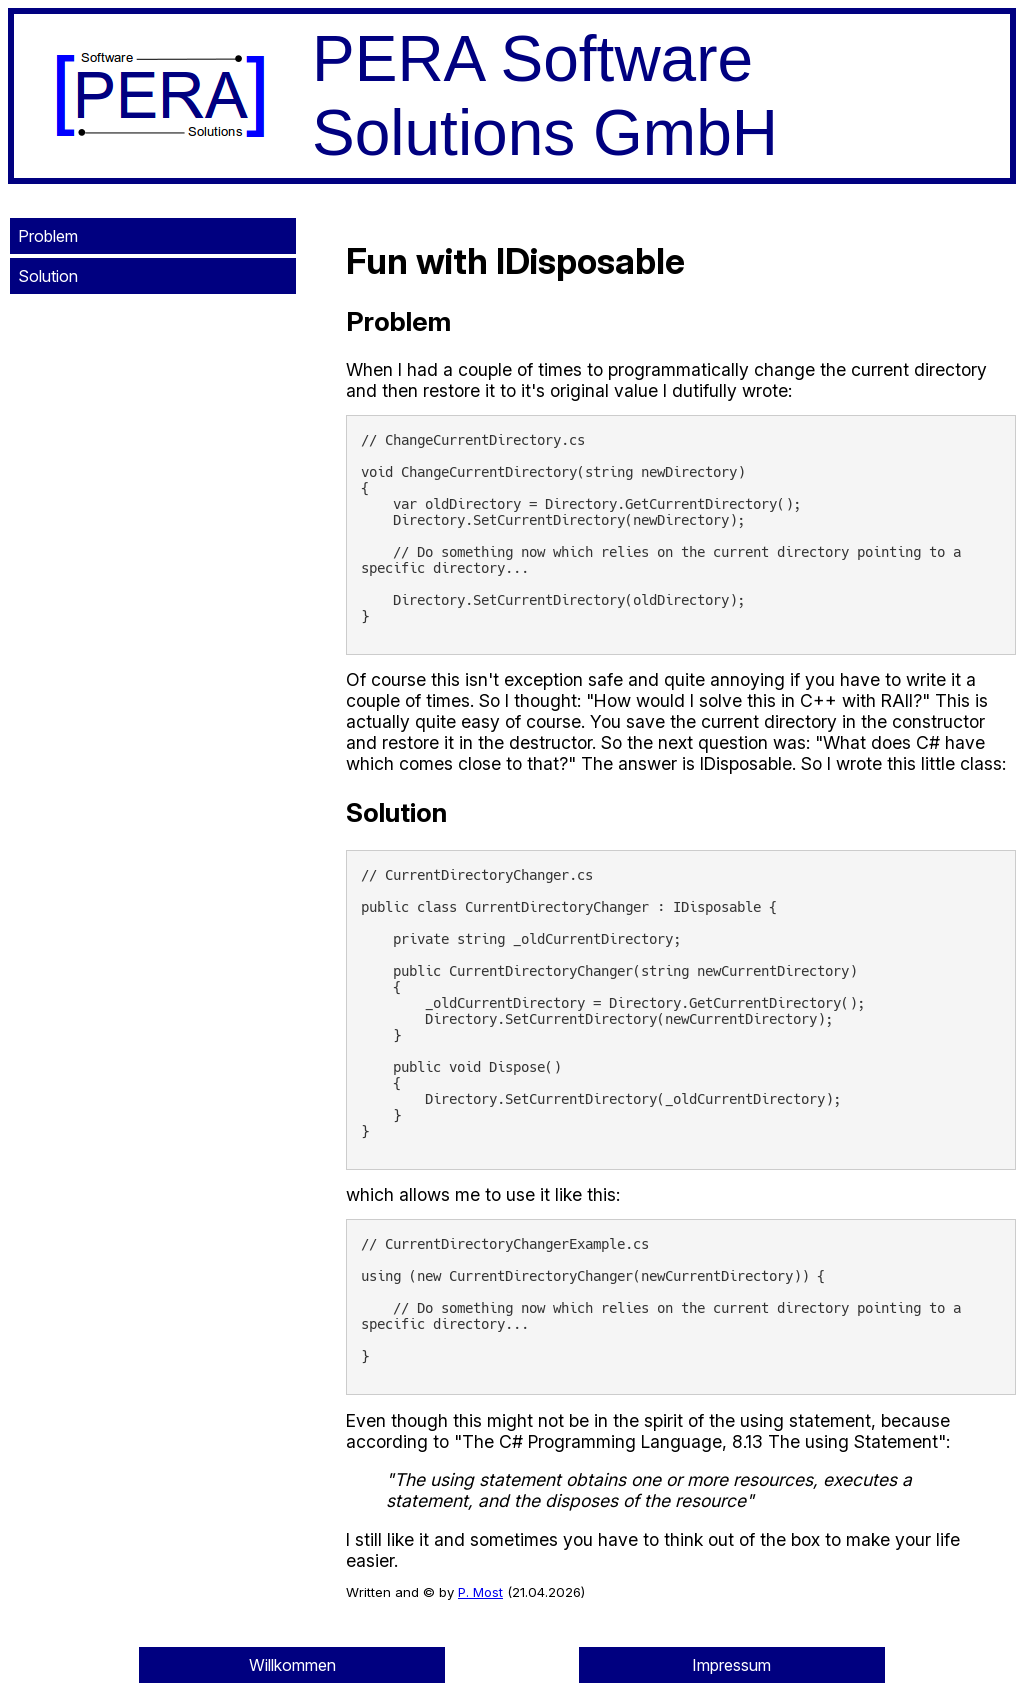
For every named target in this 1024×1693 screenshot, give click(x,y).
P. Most (480, 1592)
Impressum (731, 1665)
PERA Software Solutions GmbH (545, 96)
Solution (48, 276)
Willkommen (292, 1665)
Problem (48, 236)
